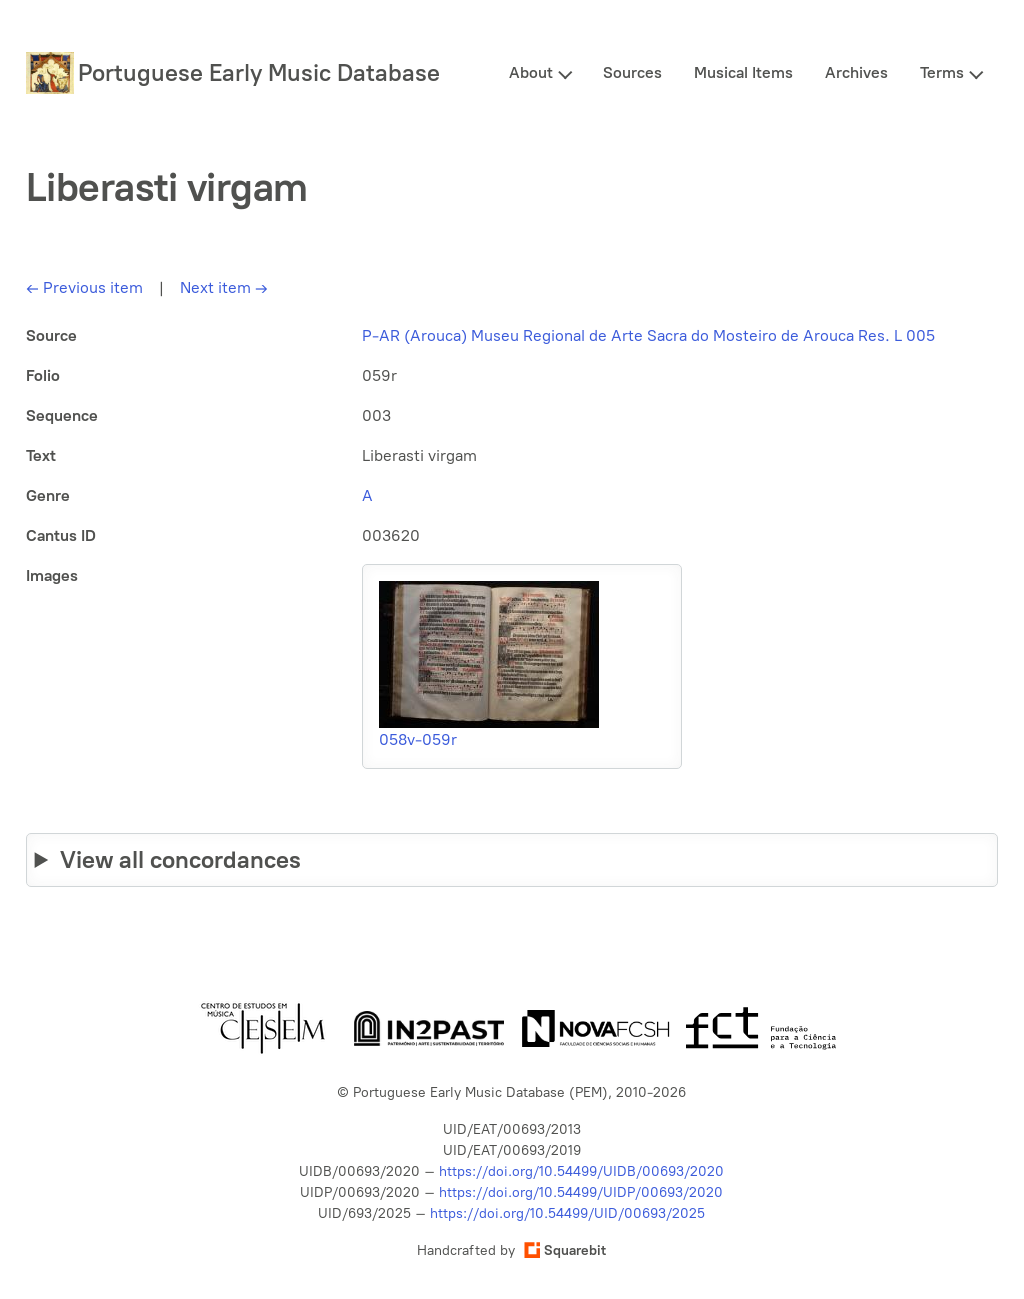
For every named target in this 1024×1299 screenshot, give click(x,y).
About (531, 72)
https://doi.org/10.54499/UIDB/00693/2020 (581, 1171)
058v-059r (418, 739)
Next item (224, 287)
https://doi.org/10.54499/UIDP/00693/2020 (581, 1192)
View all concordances (180, 859)
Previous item (84, 287)
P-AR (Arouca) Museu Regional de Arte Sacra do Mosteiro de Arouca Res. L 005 (648, 335)
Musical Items (743, 72)
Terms (942, 72)
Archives (856, 72)
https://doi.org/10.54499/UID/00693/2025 (567, 1213)
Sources (632, 72)
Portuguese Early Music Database (259, 72)
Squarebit (565, 1250)
